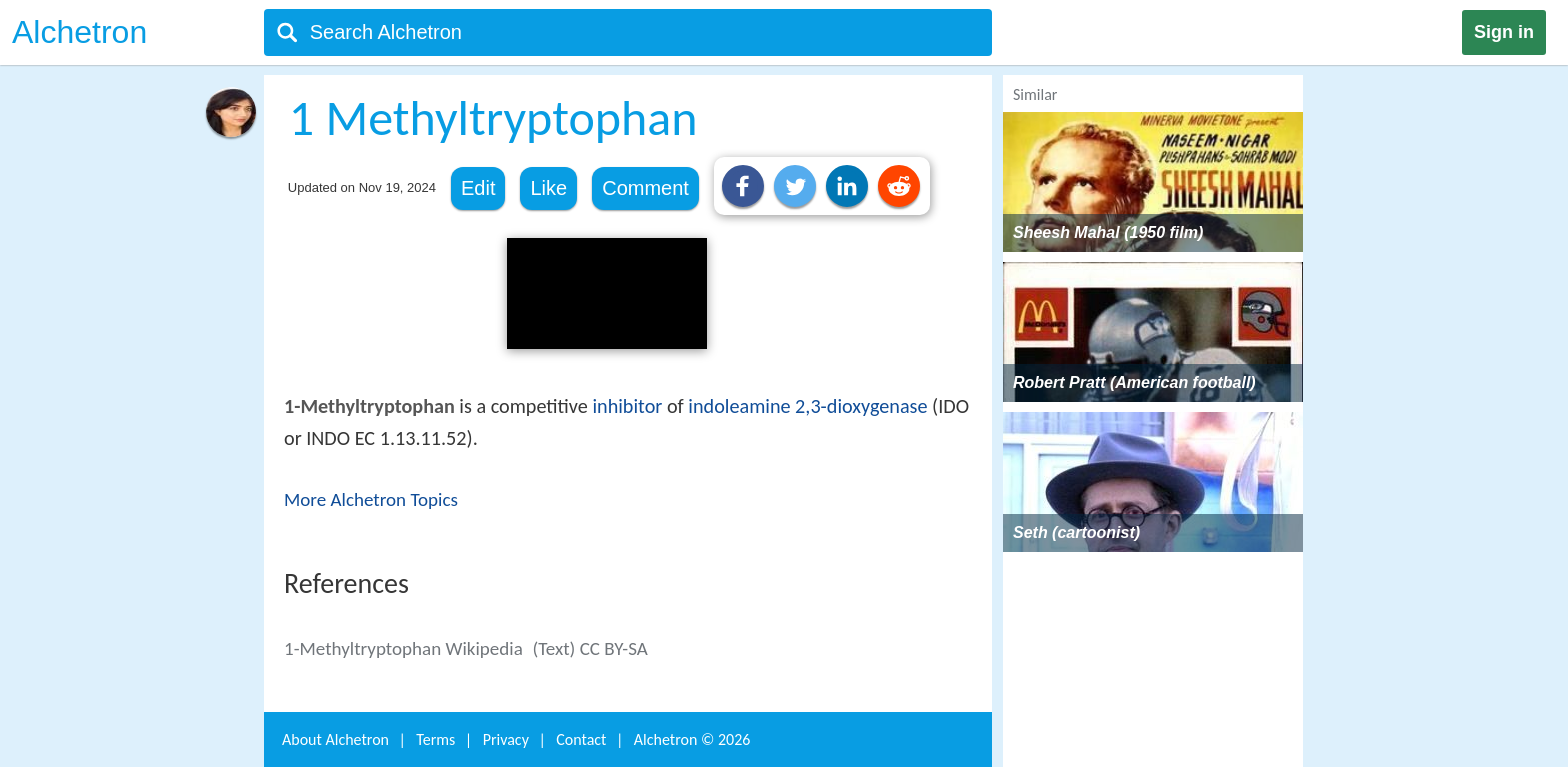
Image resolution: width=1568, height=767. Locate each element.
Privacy (506, 739)
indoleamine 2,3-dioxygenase (807, 406)
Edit (478, 188)
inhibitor (627, 406)
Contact (581, 739)
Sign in (1504, 32)
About (335, 739)
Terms (435, 739)
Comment (645, 188)
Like (548, 188)
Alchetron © (692, 739)
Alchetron (79, 32)
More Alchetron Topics (371, 499)
